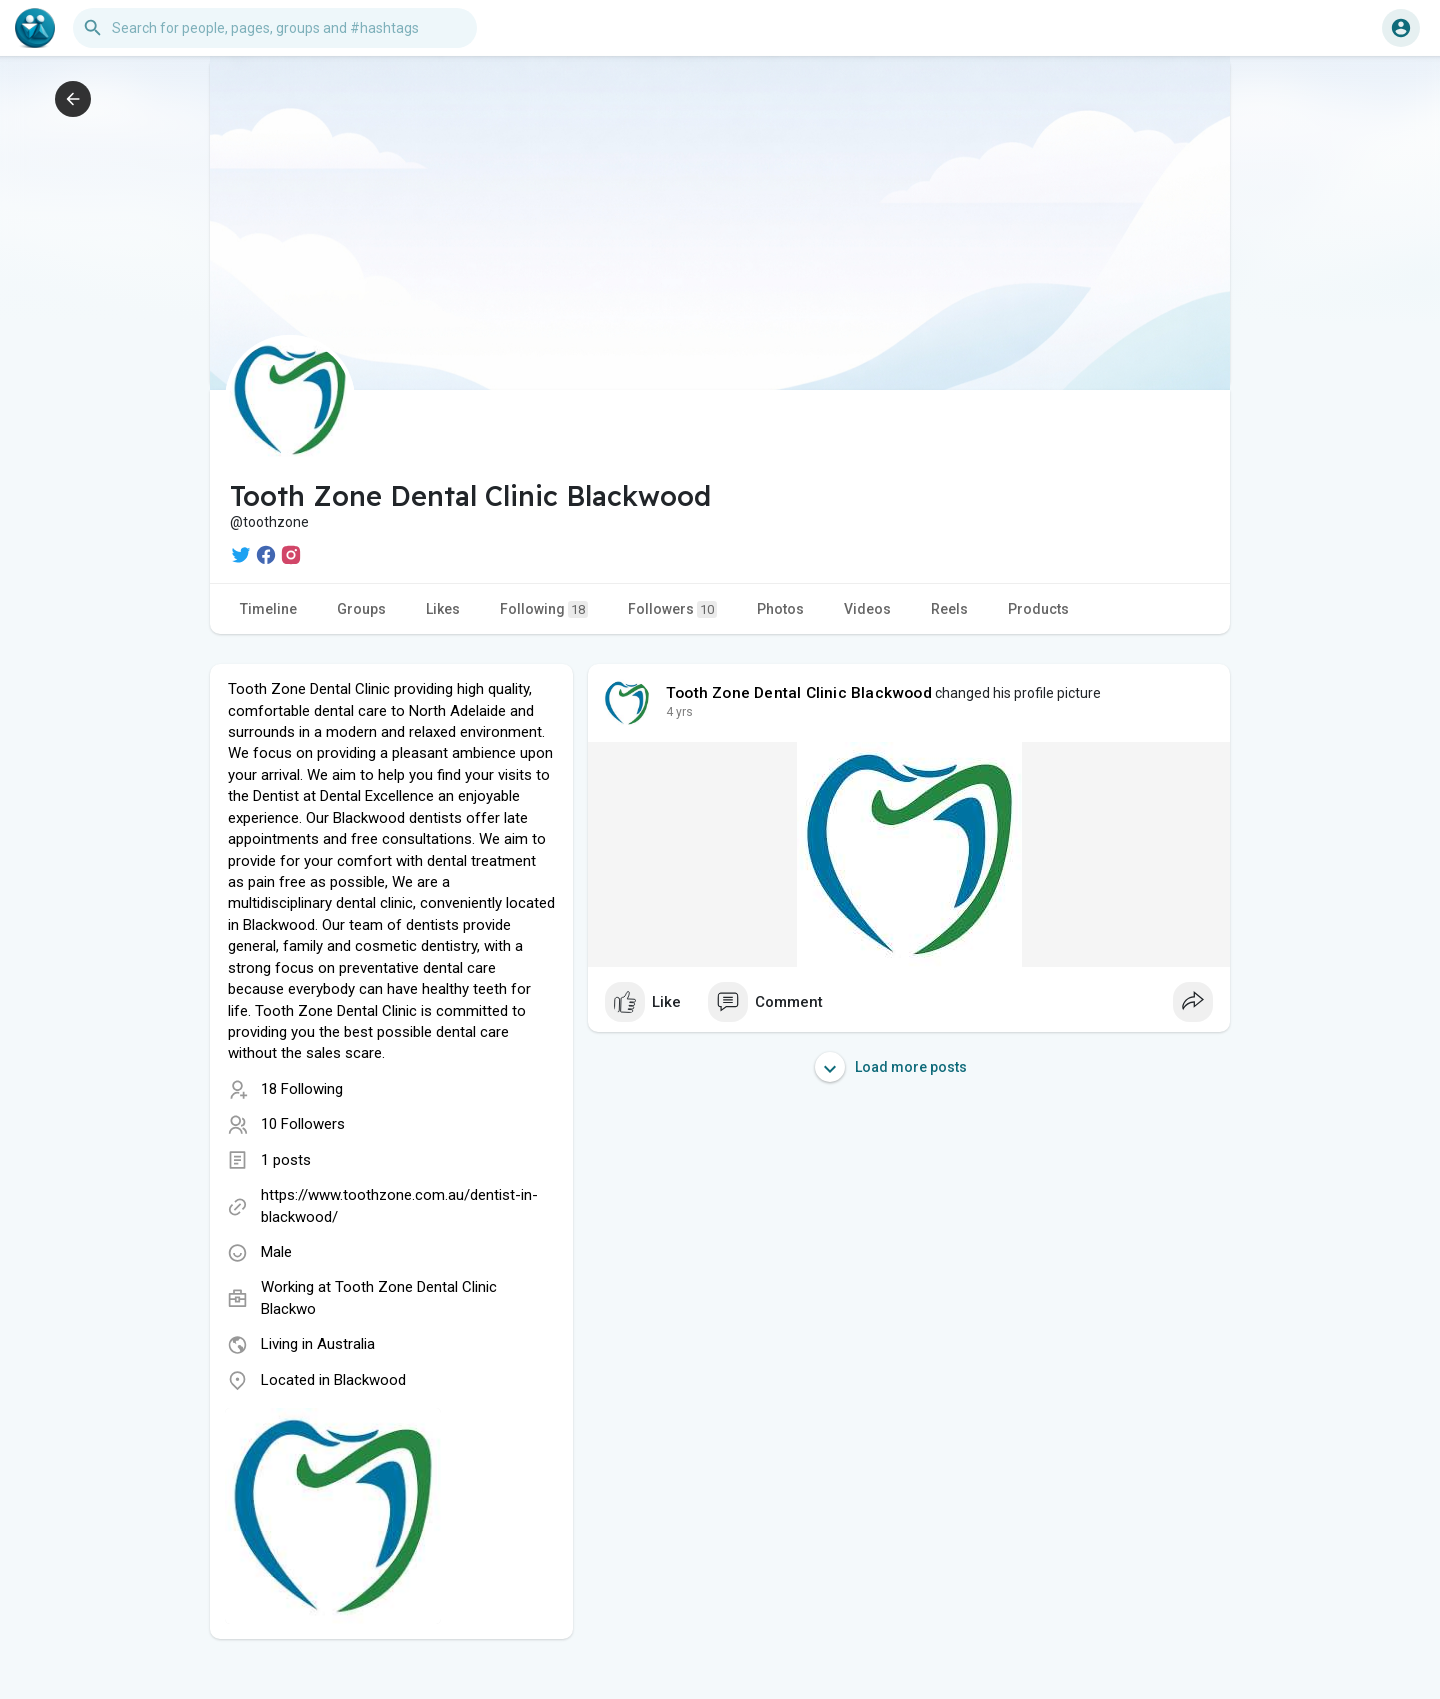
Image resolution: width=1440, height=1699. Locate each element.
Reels (949, 609)
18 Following (302, 1089)
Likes (443, 609)
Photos (780, 609)
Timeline (268, 609)
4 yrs (679, 712)
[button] (275, 28)
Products (1038, 609)
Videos (867, 609)
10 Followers (303, 1124)
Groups (361, 609)
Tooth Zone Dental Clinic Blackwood (799, 693)
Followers (672, 609)
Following (544, 609)
